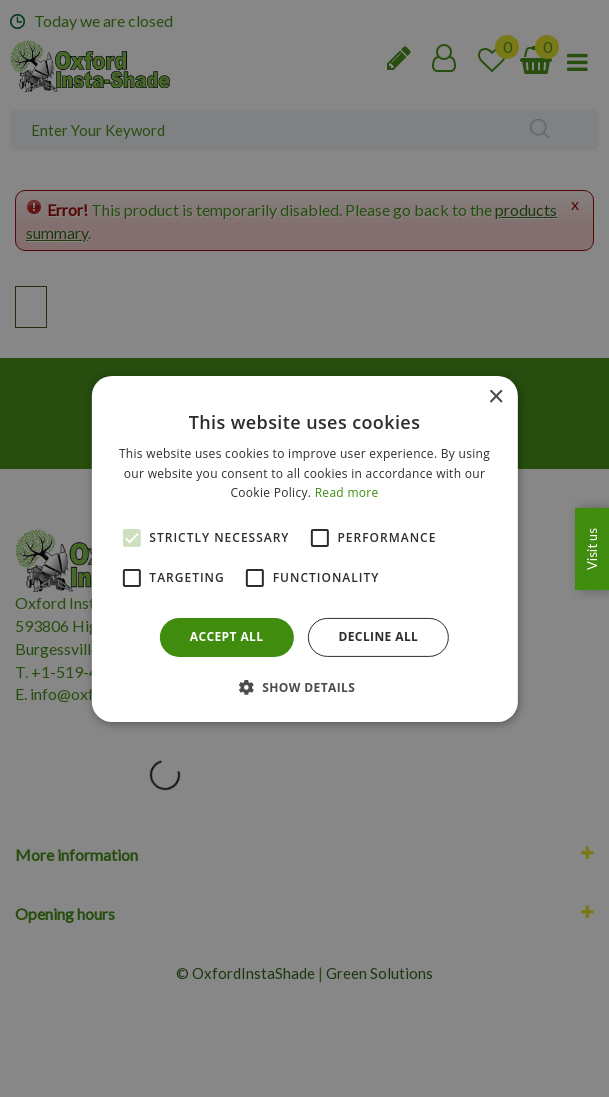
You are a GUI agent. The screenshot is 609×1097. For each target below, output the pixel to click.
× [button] (495, 396)
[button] (305, 687)
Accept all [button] (227, 636)
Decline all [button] (378, 636)
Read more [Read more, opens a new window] (347, 492)
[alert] (304, 548)
